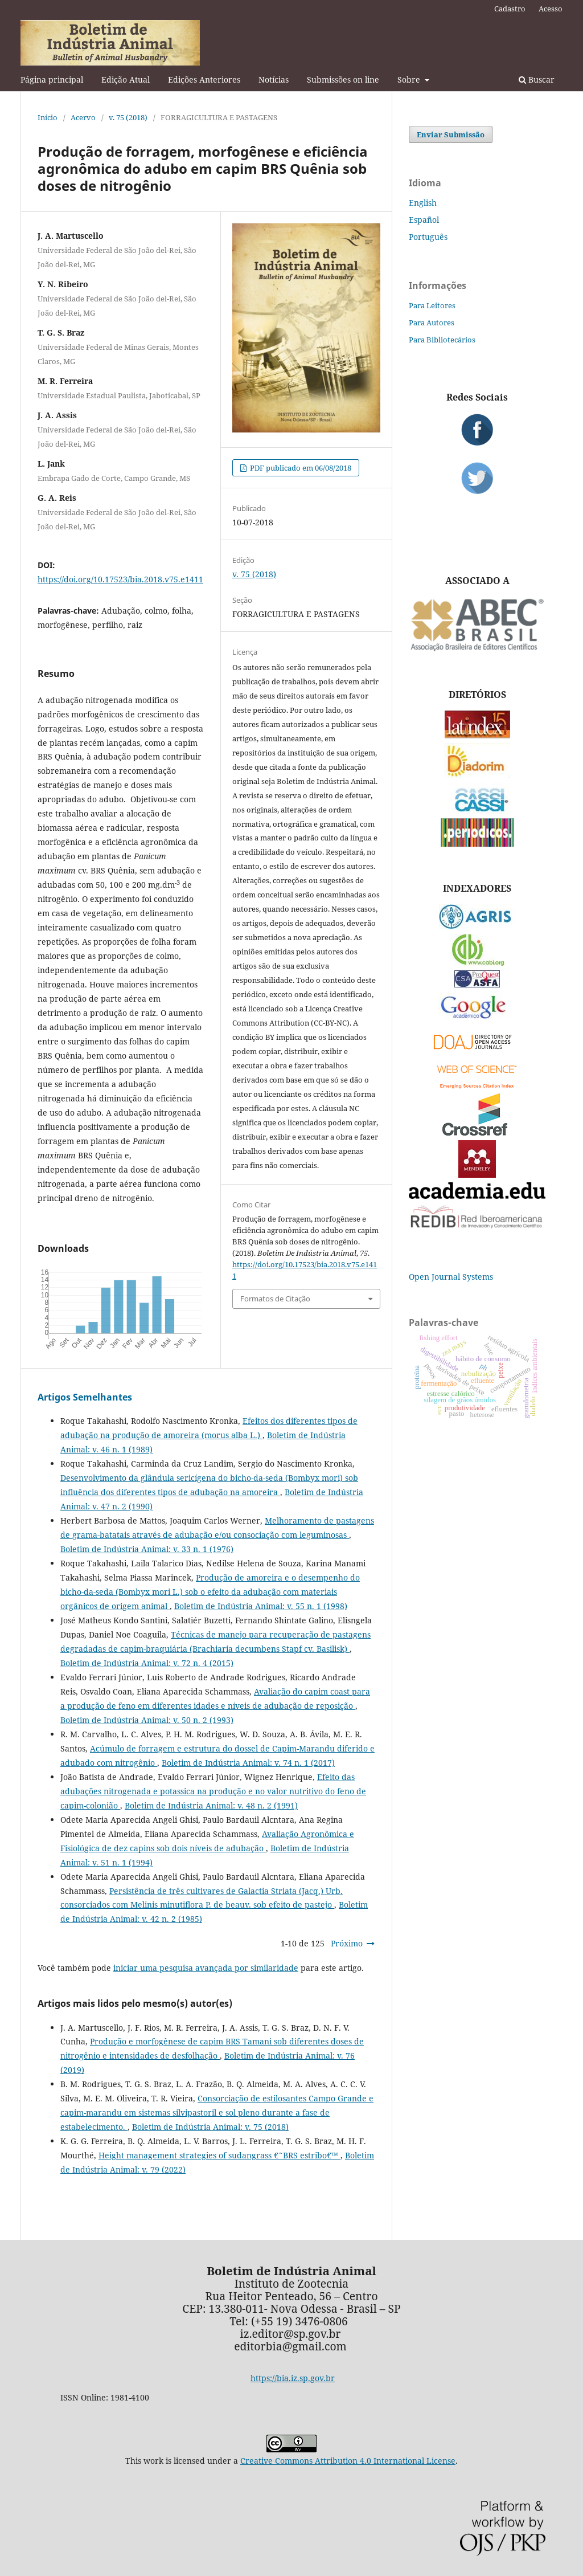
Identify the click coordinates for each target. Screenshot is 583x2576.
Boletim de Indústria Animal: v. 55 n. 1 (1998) (260, 1606)
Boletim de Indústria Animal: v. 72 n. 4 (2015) (146, 1663)
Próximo (347, 1943)
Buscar (537, 79)
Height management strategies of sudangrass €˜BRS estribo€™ (219, 2155)
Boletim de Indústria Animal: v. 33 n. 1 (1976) (146, 1549)
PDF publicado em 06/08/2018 (299, 468)
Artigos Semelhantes (85, 1397)
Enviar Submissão (451, 134)
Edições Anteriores (204, 79)
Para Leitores (432, 305)
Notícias (273, 79)
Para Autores (431, 322)
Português (428, 236)
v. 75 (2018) (128, 117)
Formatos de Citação (275, 1298)
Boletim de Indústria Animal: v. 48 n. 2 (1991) (211, 1805)
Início (48, 117)
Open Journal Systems (451, 1276)
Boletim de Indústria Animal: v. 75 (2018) (210, 2126)
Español (424, 219)
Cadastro (509, 8)
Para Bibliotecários (442, 339)
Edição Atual (125, 79)
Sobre (409, 79)
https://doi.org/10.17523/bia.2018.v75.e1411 (120, 579)
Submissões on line (343, 79)
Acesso (551, 8)
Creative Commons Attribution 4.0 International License (347, 2460)
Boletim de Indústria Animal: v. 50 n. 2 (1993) (146, 1719)
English (423, 202)
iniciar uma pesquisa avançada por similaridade (205, 1967)
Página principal (51, 79)
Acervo (83, 117)
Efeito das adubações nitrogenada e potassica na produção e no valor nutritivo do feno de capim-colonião (213, 1791)
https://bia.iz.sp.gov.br (293, 2378)
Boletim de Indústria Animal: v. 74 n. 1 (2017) (248, 1762)
